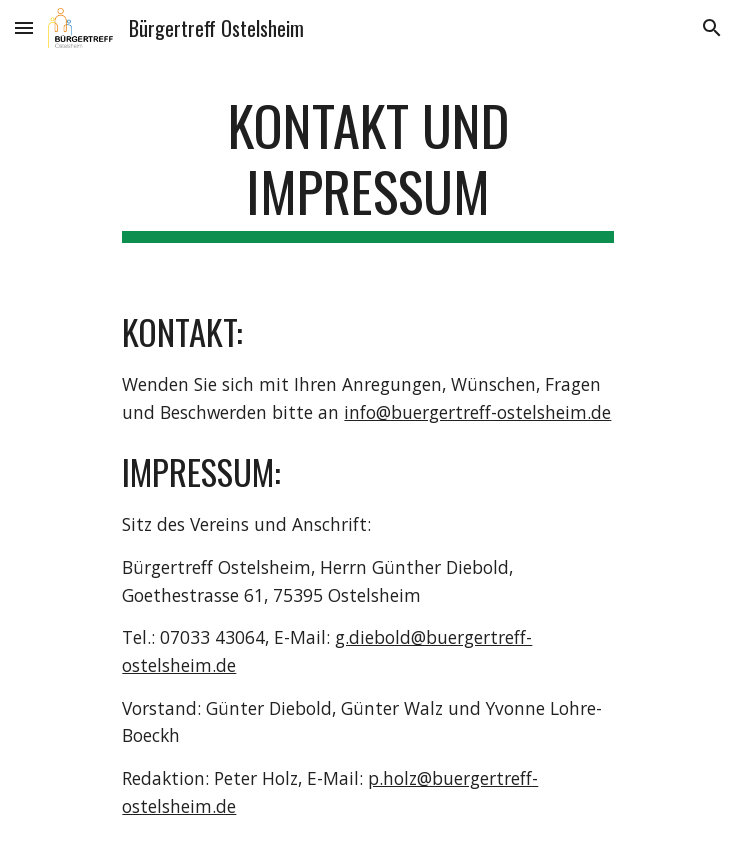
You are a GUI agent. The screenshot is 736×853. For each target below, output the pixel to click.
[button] (24, 27)
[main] (367, 167)
